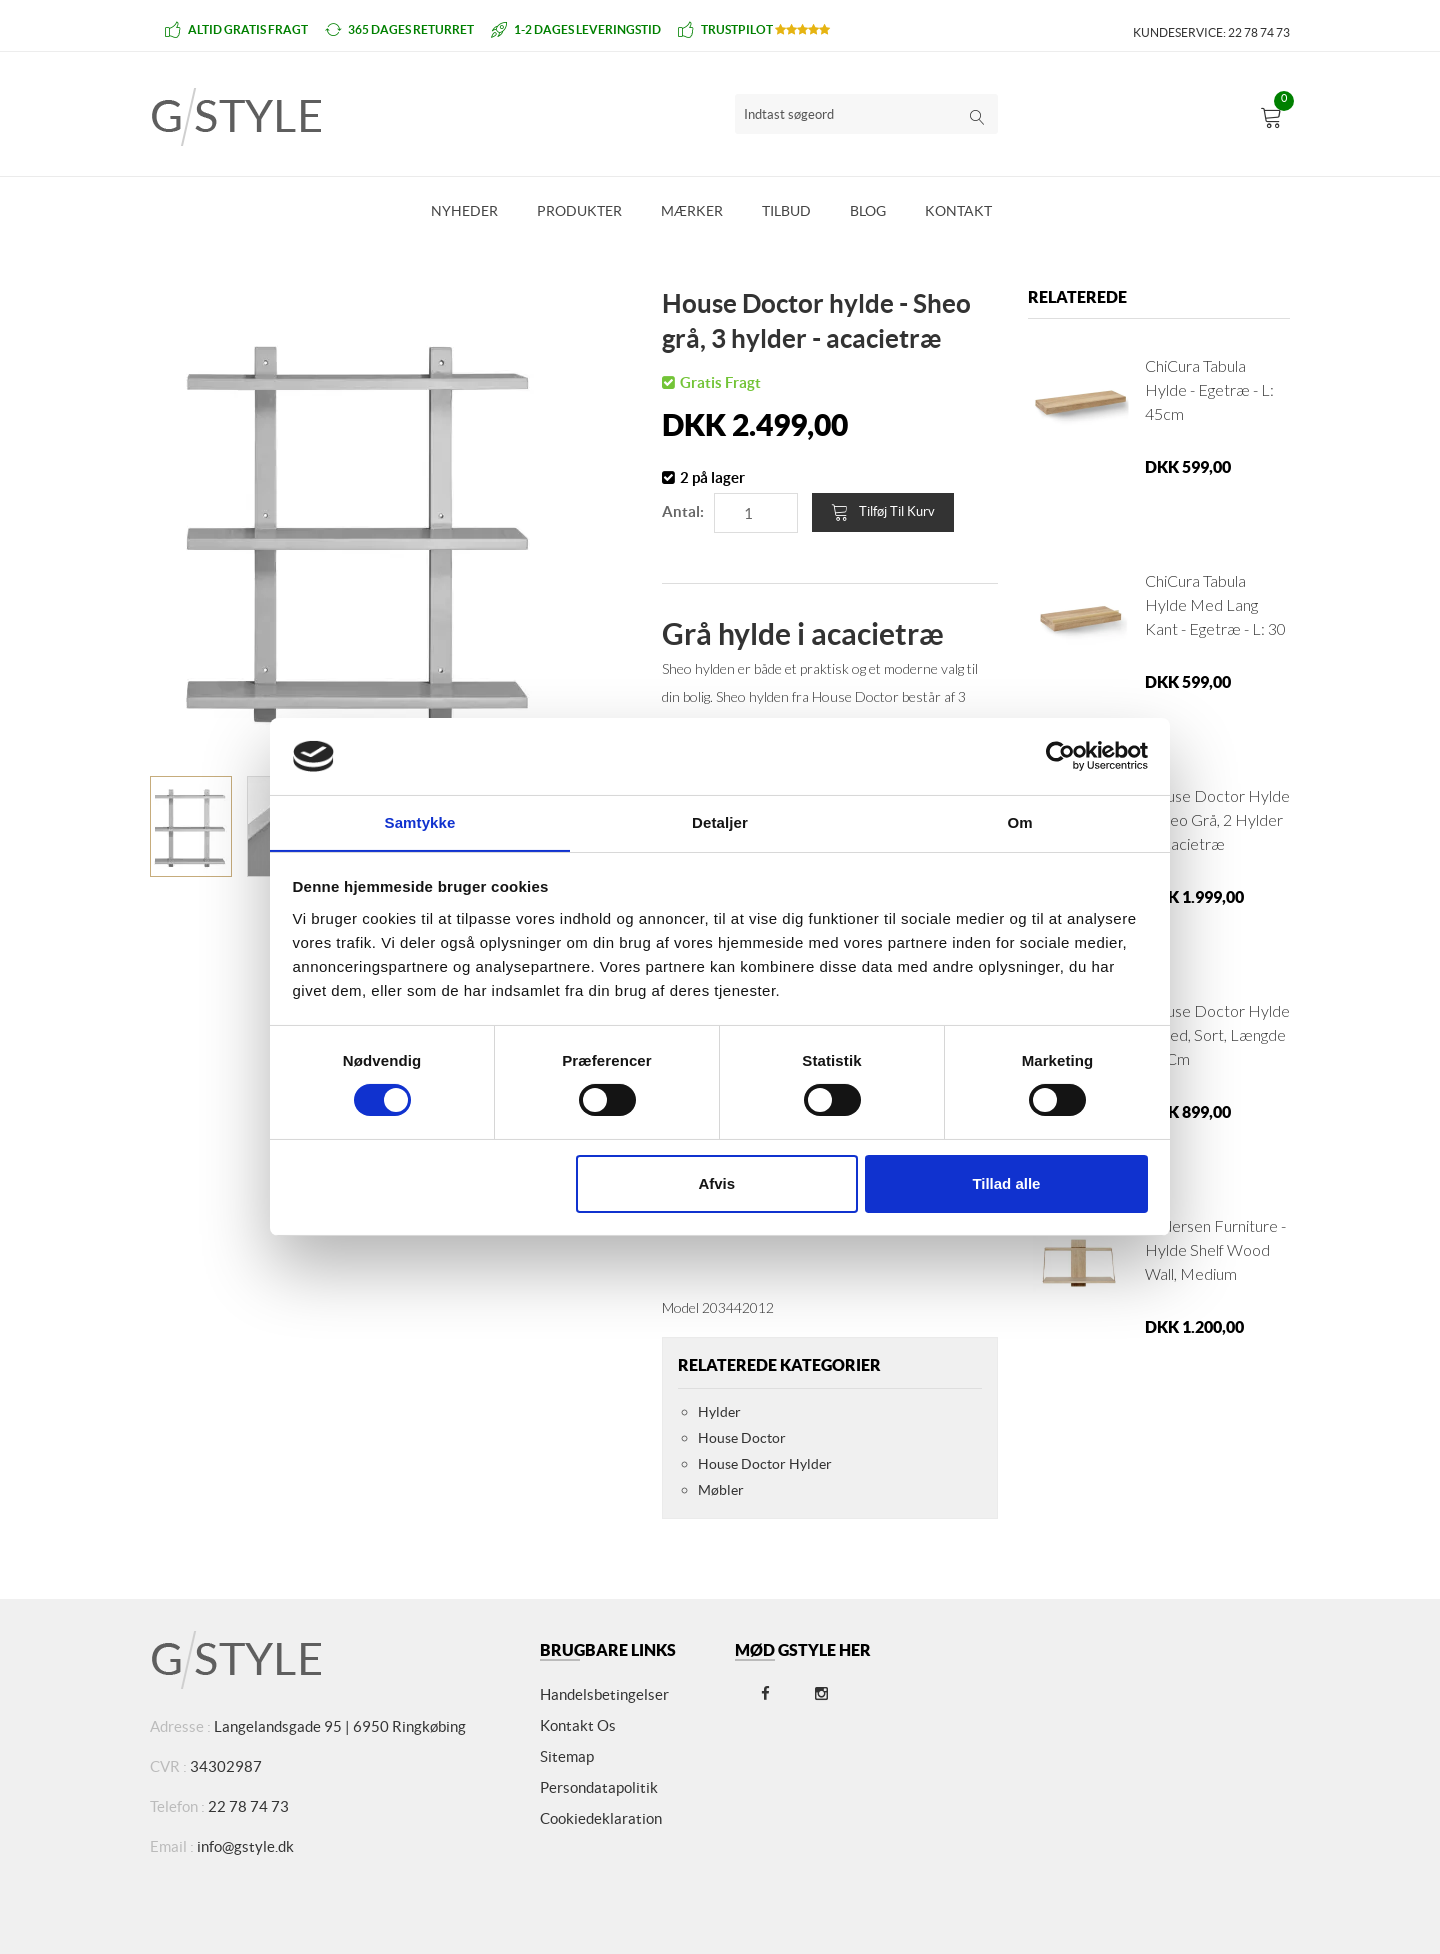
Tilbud (786, 211)
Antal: (683, 511)
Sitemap (567, 1756)
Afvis (716, 1183)
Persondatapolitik (599, 1787)
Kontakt (958, 211)
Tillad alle (1006, 1183)
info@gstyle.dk (245, 1846)
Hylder (719, 1412)
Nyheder (464, 211)
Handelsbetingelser (604, 1694)
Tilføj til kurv (883, 512)
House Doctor (742, 1438)
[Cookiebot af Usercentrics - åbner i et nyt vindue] (1060, 756)
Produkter (579, 211)
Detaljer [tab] (720, 821)
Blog (868, 211)
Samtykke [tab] (420, 821)
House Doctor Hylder (765, 1464)
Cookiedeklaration (601, 1818)
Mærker (692, 211)
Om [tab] (1019, 821)
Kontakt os (578, 1725)
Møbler (721, 1490)
